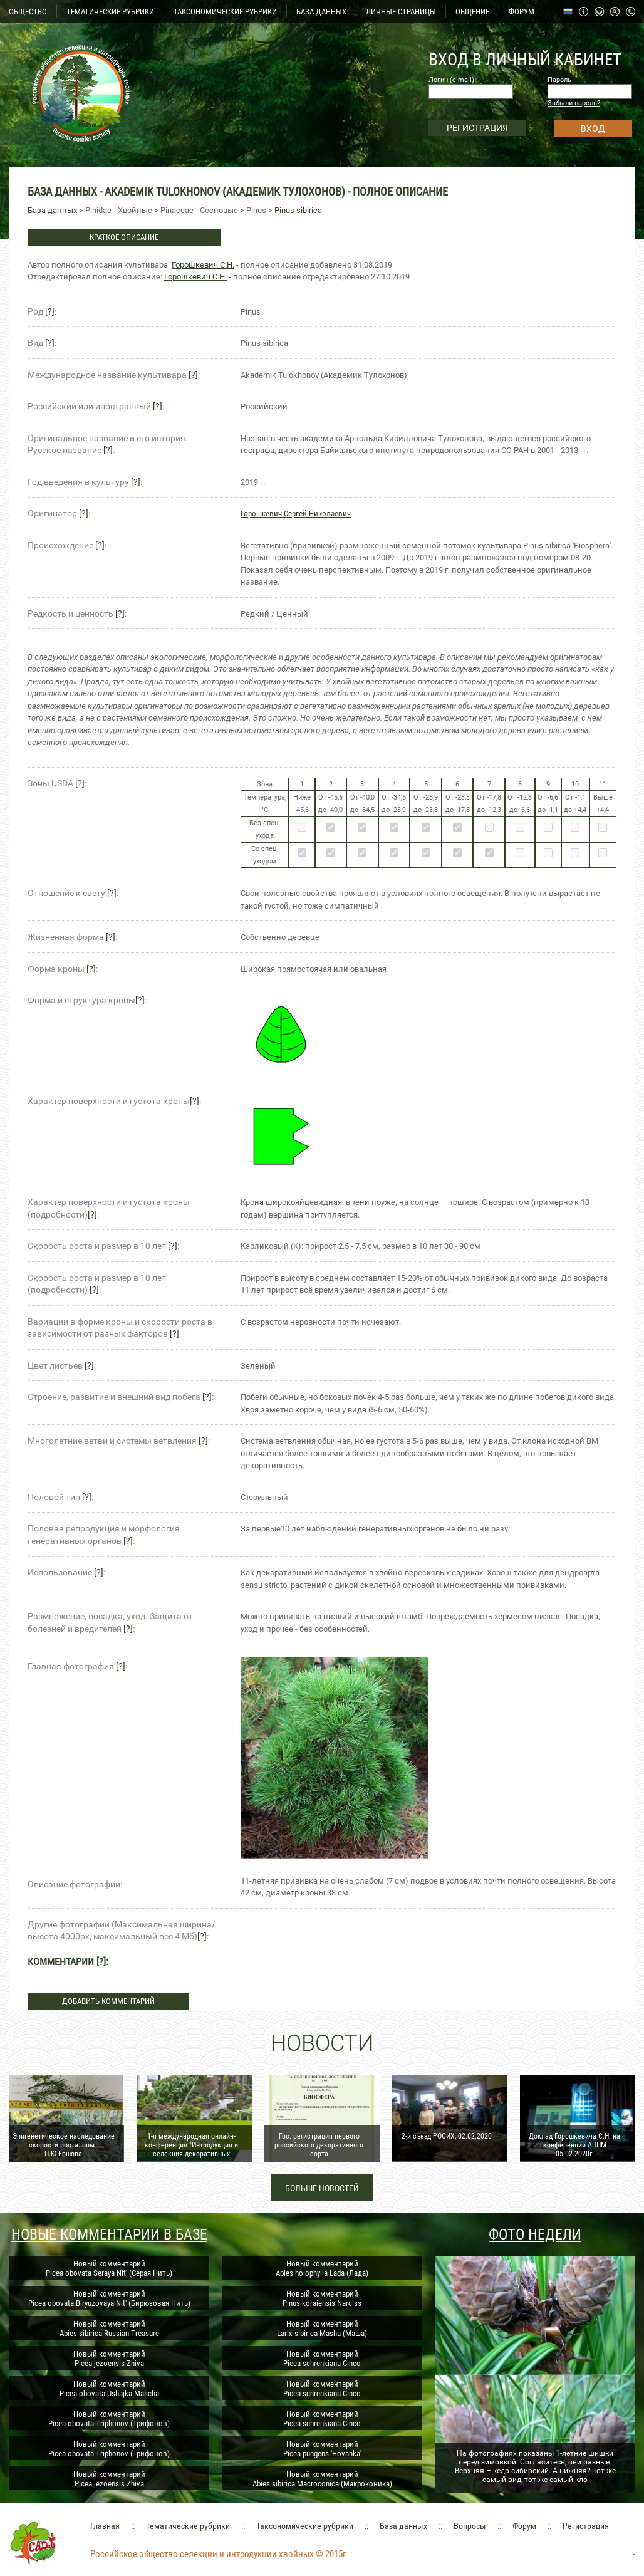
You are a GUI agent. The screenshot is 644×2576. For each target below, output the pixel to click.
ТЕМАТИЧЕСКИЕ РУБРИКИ (110, 11)
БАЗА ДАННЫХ (321, 11)
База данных (52, 210)
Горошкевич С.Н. (203, 264)
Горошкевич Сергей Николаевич (296, 513)
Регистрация (586, 2526)
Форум (524, 2526)
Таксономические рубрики (304, 2526)
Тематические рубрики (188, 2526)
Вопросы (470, 2526)
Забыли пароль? (574, 103)
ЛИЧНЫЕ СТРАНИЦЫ (401, 11)
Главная (105, 2526)
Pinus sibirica (298, 210)
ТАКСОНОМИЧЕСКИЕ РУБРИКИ (225, 11)
